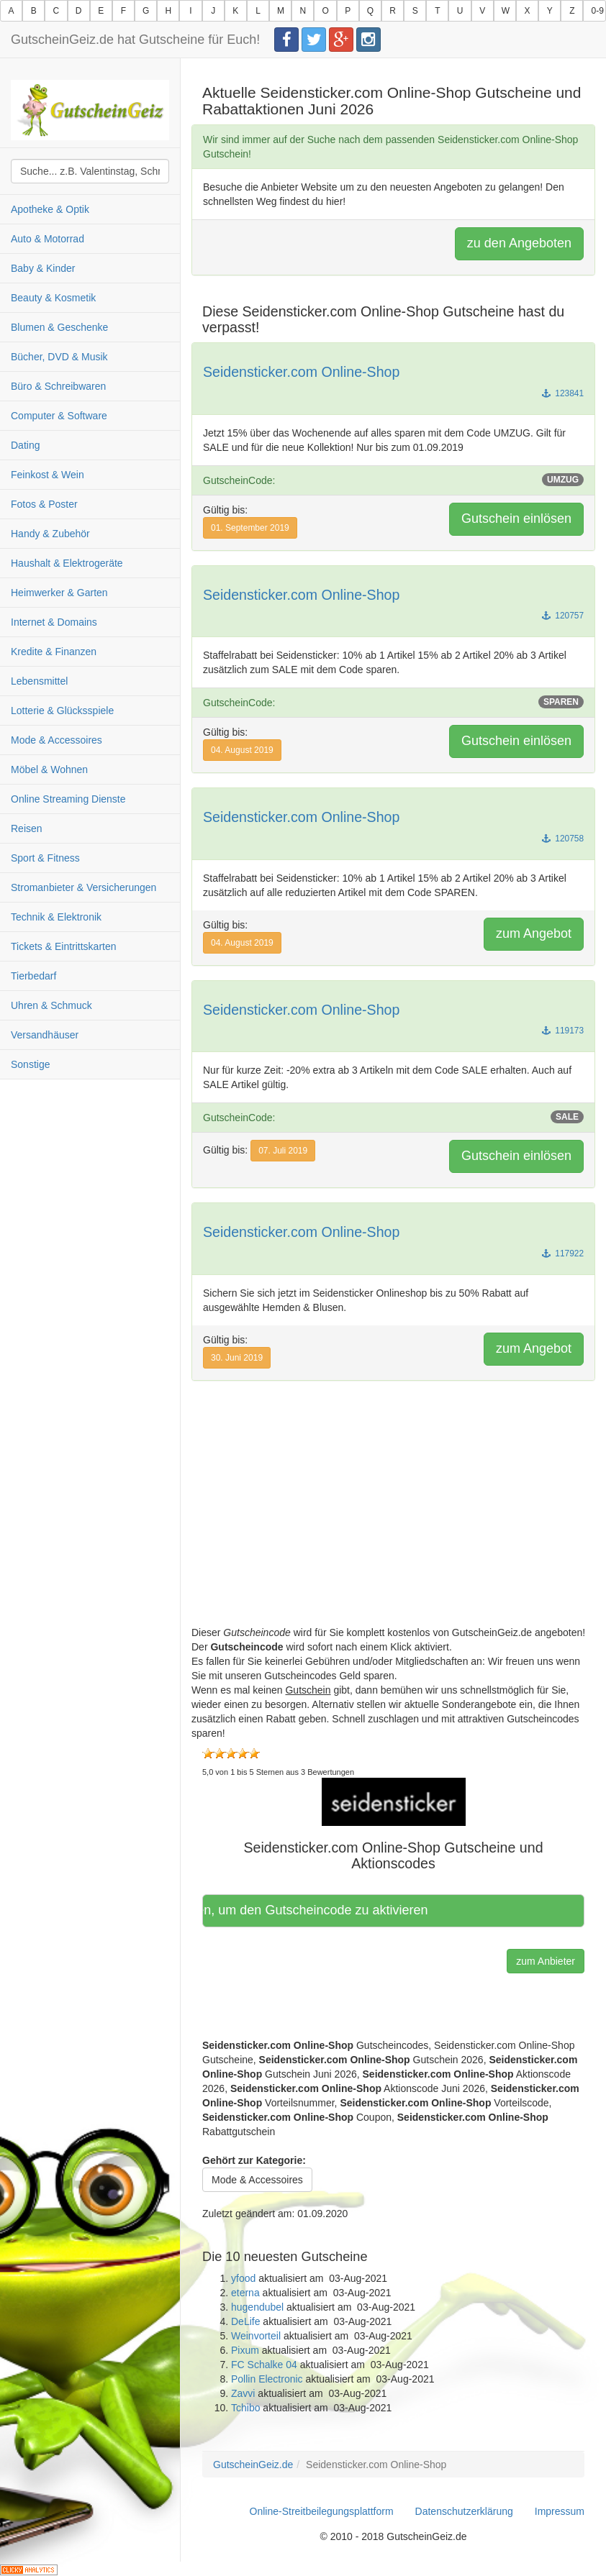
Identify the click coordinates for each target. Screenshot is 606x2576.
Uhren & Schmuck (51, 1005)
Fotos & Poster (44, 504)
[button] (394, 1801)
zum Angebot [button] (533, 933)
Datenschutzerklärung (464, 2511)
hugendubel (257, 2307)
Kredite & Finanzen (53, 651)
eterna (245, 2292)
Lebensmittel (39, 681)
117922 (563, 1253)
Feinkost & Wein (47, 474)
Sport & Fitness (45, 858)
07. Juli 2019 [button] (282, 1151)
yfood (243, 2278)
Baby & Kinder (43, 268)
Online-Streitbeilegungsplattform (322, 2511)
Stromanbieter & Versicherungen (83, 887)
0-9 (597, 11)
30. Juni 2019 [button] (237, 1358)
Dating (25, 445)
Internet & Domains (54, 622)
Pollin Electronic (267, 2379)
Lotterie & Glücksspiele (62, 710)
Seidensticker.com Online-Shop (301, 372)
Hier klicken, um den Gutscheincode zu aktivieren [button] (321, 1910)
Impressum (559, 2511)
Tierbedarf (33, 976)
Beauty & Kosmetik (53, 297)
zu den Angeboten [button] (519, 243)
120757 (563, 616)
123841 (563, 393)
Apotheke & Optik (50, 209)
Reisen (26, 828)
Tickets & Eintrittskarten (64, 946)
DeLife (245, 2321)
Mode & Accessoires (56, 740)
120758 (563, 838)
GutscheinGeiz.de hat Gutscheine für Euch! (135, 39)
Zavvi (243, 2393)
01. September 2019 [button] (250, 528)
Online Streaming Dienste (68, 799)
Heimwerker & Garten (59, 592)
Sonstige (30, 1064)
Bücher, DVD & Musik (59, 356)
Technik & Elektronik (56, 917)
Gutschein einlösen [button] (516, 518)
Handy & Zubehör (50, 533)
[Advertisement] (393, 1524)
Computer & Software (59, 415)
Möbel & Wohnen (49, 769)
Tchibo (245, 2407)
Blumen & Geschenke (59, 327)
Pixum (245, 2350)
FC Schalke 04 (264, 2364)
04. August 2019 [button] (242, 750)
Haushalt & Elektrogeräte (67, 563)
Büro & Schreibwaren (58, 386)
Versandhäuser (44, 1035)
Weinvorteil (256, 2336)
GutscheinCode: (393, 479)
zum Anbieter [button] (545, 1961)
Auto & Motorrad (47, 239)
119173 (563, 1031)
